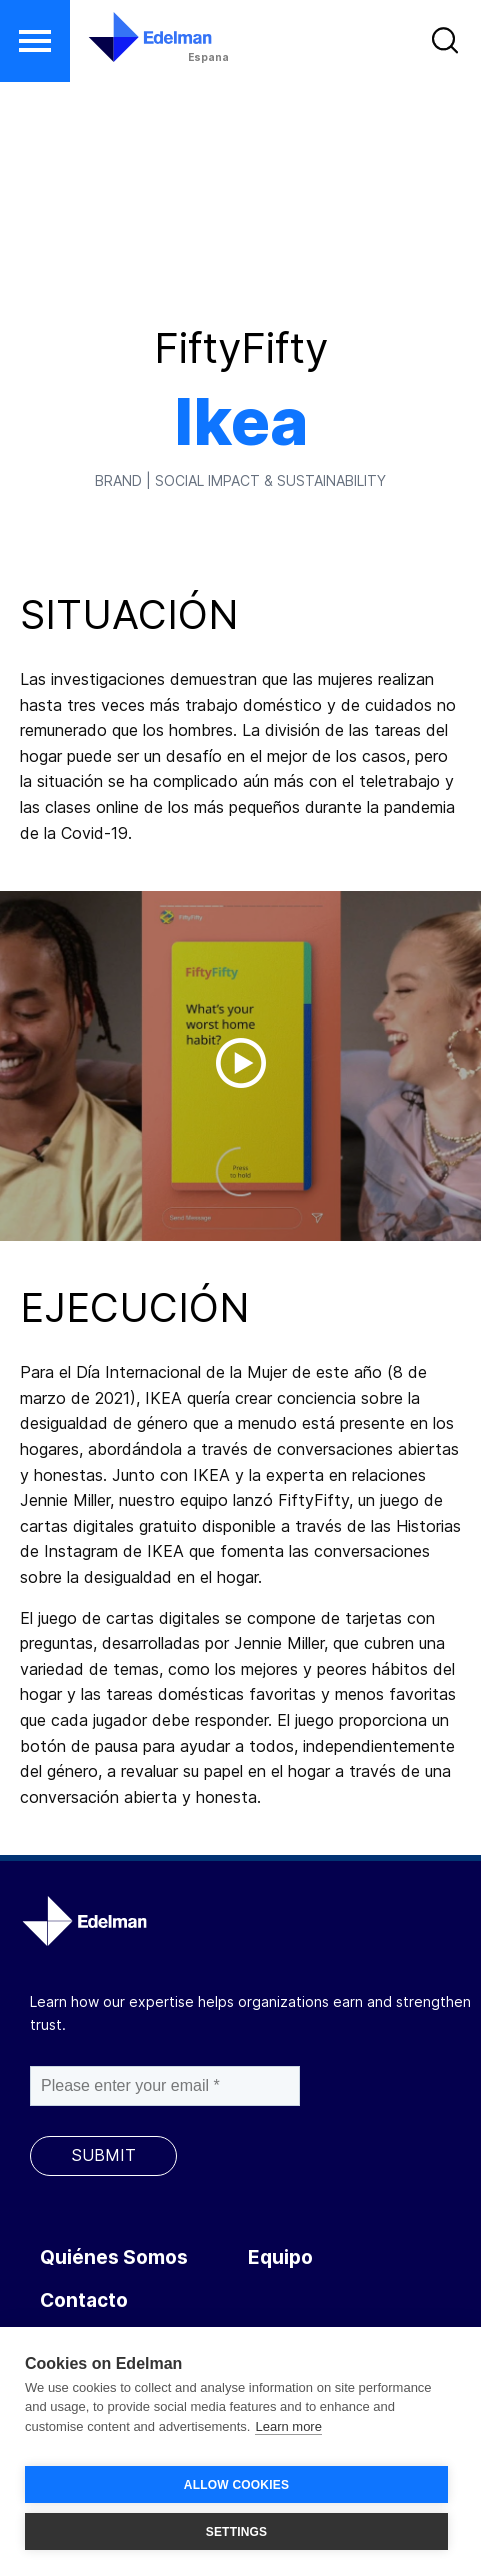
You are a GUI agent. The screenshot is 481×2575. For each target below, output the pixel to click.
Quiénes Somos (114, 2257)
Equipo (280, 2257)
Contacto (84, 2300)
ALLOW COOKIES (236, 2485)
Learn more (288, 2426)
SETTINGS (237, 2532)
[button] (35, 41)
